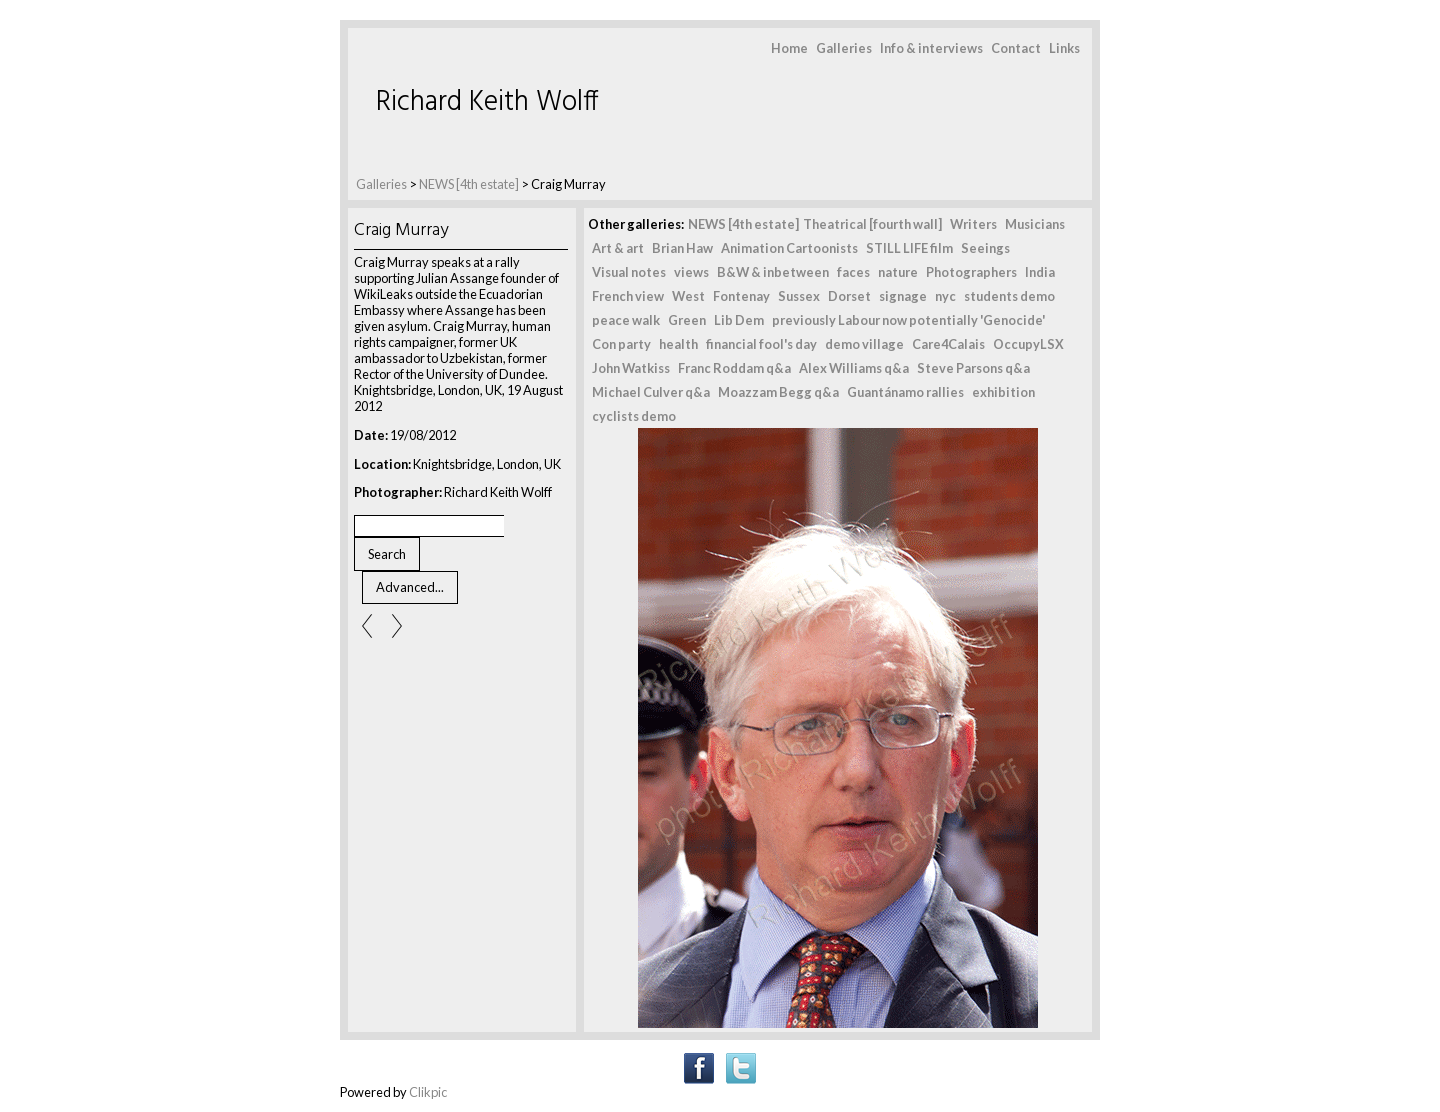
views (691, 272)
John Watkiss (631, 368)
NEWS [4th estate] (470, 184)
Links (1064, 48)
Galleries (844, 48)
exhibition (1003, 392)
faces (853, 272)
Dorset (849, 296)
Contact (1016, 48)
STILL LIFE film (909, 248)
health (678, 344)
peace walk (626, 320)
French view (628, 296)
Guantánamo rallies (905, 392)
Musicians (1035, 224)
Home (789, 48)
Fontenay (741, 296)
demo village (864, 344)
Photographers (971, 272)
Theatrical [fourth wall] (872, 224)
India (1040, 272)
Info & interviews (931, 48)
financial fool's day (761, 344)
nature (898, 272)
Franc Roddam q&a (734, 368)
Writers (973, 224)
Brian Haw (682, 248)
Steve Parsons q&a (973, 368)
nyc (945, 296)
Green (687, 320)
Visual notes (629, 272)
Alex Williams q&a (854, 368)
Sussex (799, 296)
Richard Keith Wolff (487, 102)
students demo (1009, 296)
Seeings (985, 248)
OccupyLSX (1028, 344)
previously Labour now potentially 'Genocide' (908, 320)
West (688, 296)
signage (903, 296)
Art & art (618, 248)
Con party (621, 344)
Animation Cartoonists (789, 248)
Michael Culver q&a (651, 392)
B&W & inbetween (773, 272)
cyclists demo (634, 416)
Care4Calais (948, 344)
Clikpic (428, 1092)
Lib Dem (739, 320)
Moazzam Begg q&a (778, 392)
